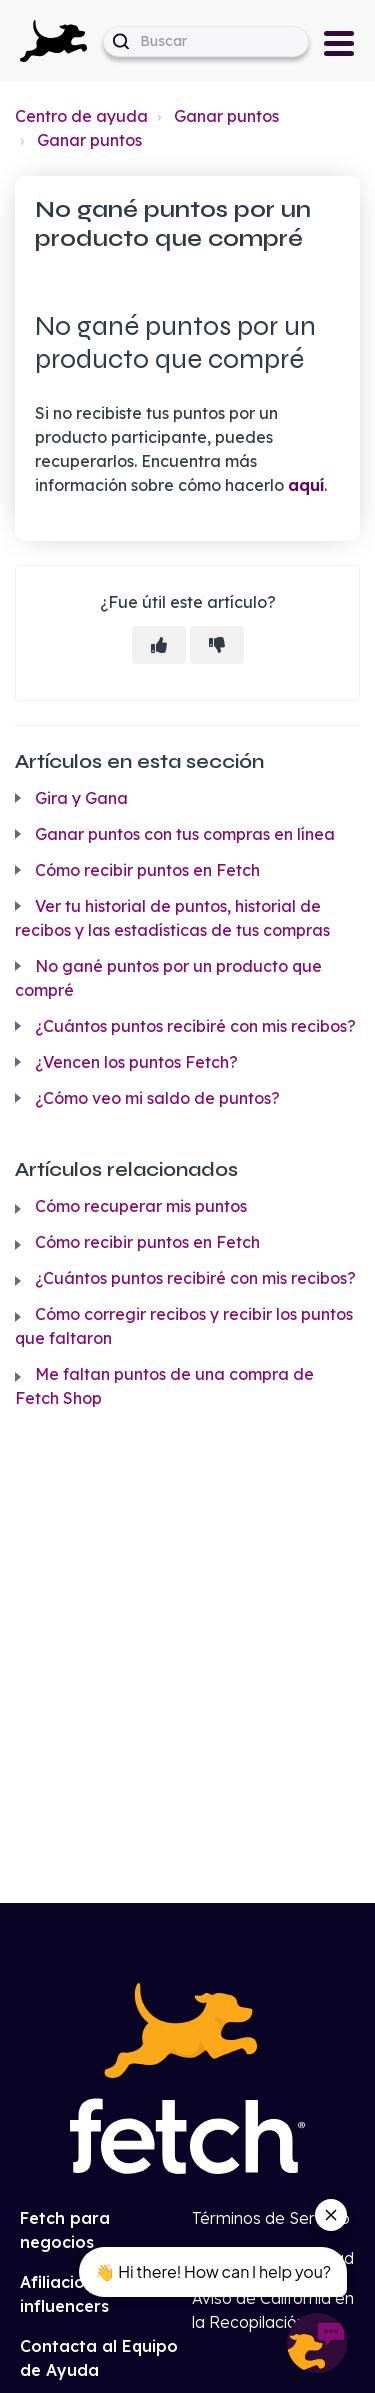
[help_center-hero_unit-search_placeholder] (206, 41)
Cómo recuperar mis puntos (141, 1206)
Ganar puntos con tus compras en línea (185, 834)
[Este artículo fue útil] (159, 645)
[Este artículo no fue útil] (217, 645)
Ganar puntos (226, 116)
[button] (53, 41)
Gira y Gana (81, 798)
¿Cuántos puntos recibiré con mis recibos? (195, 1026)
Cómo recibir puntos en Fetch (147, 870)
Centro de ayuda (81, 116)
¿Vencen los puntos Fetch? (136, 1062)
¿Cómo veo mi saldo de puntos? (157, 1098)
